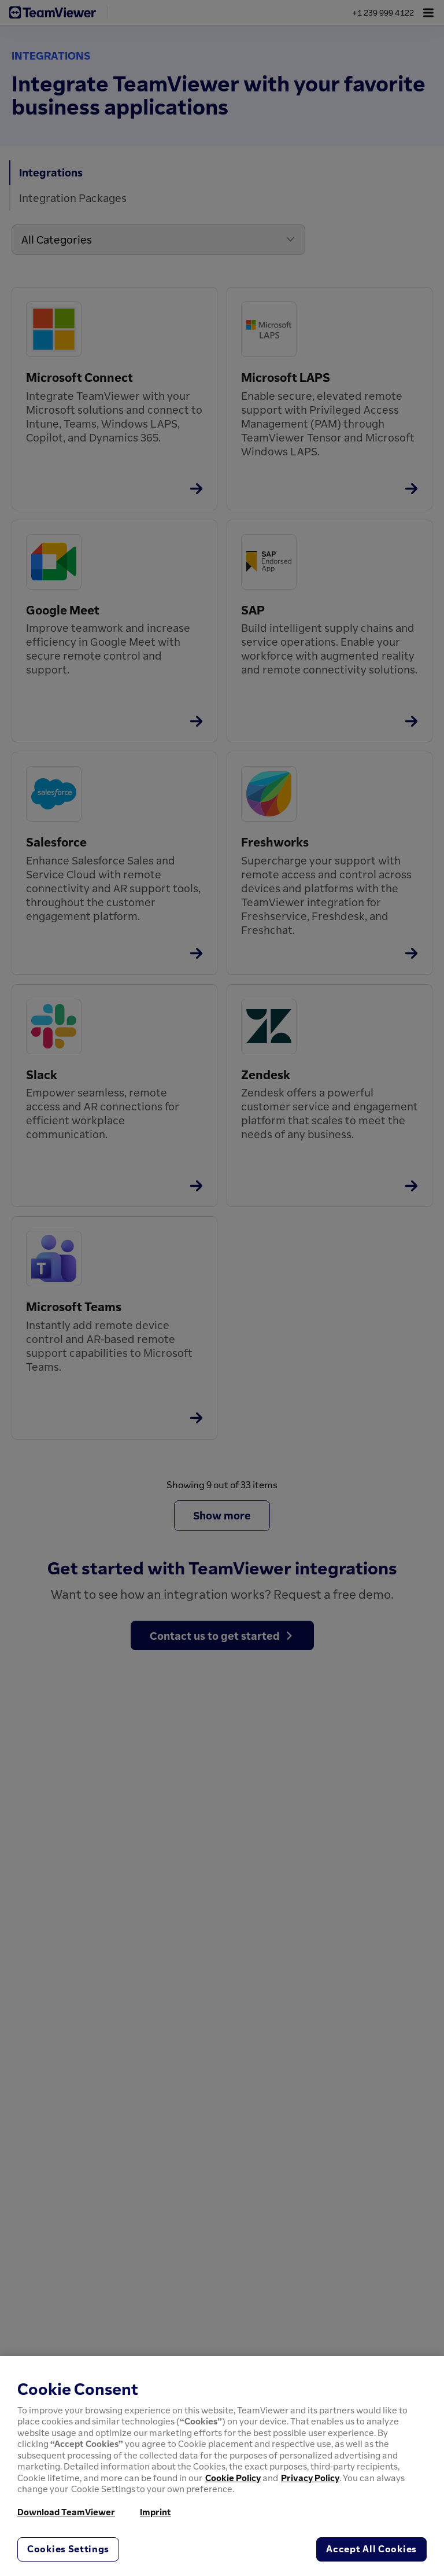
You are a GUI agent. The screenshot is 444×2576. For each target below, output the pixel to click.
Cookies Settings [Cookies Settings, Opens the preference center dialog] (68, 2548)
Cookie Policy (233, 2477)
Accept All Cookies (371, 2548)
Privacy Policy (310, 2477)
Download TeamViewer (66, 2512)
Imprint (155, 2512)
